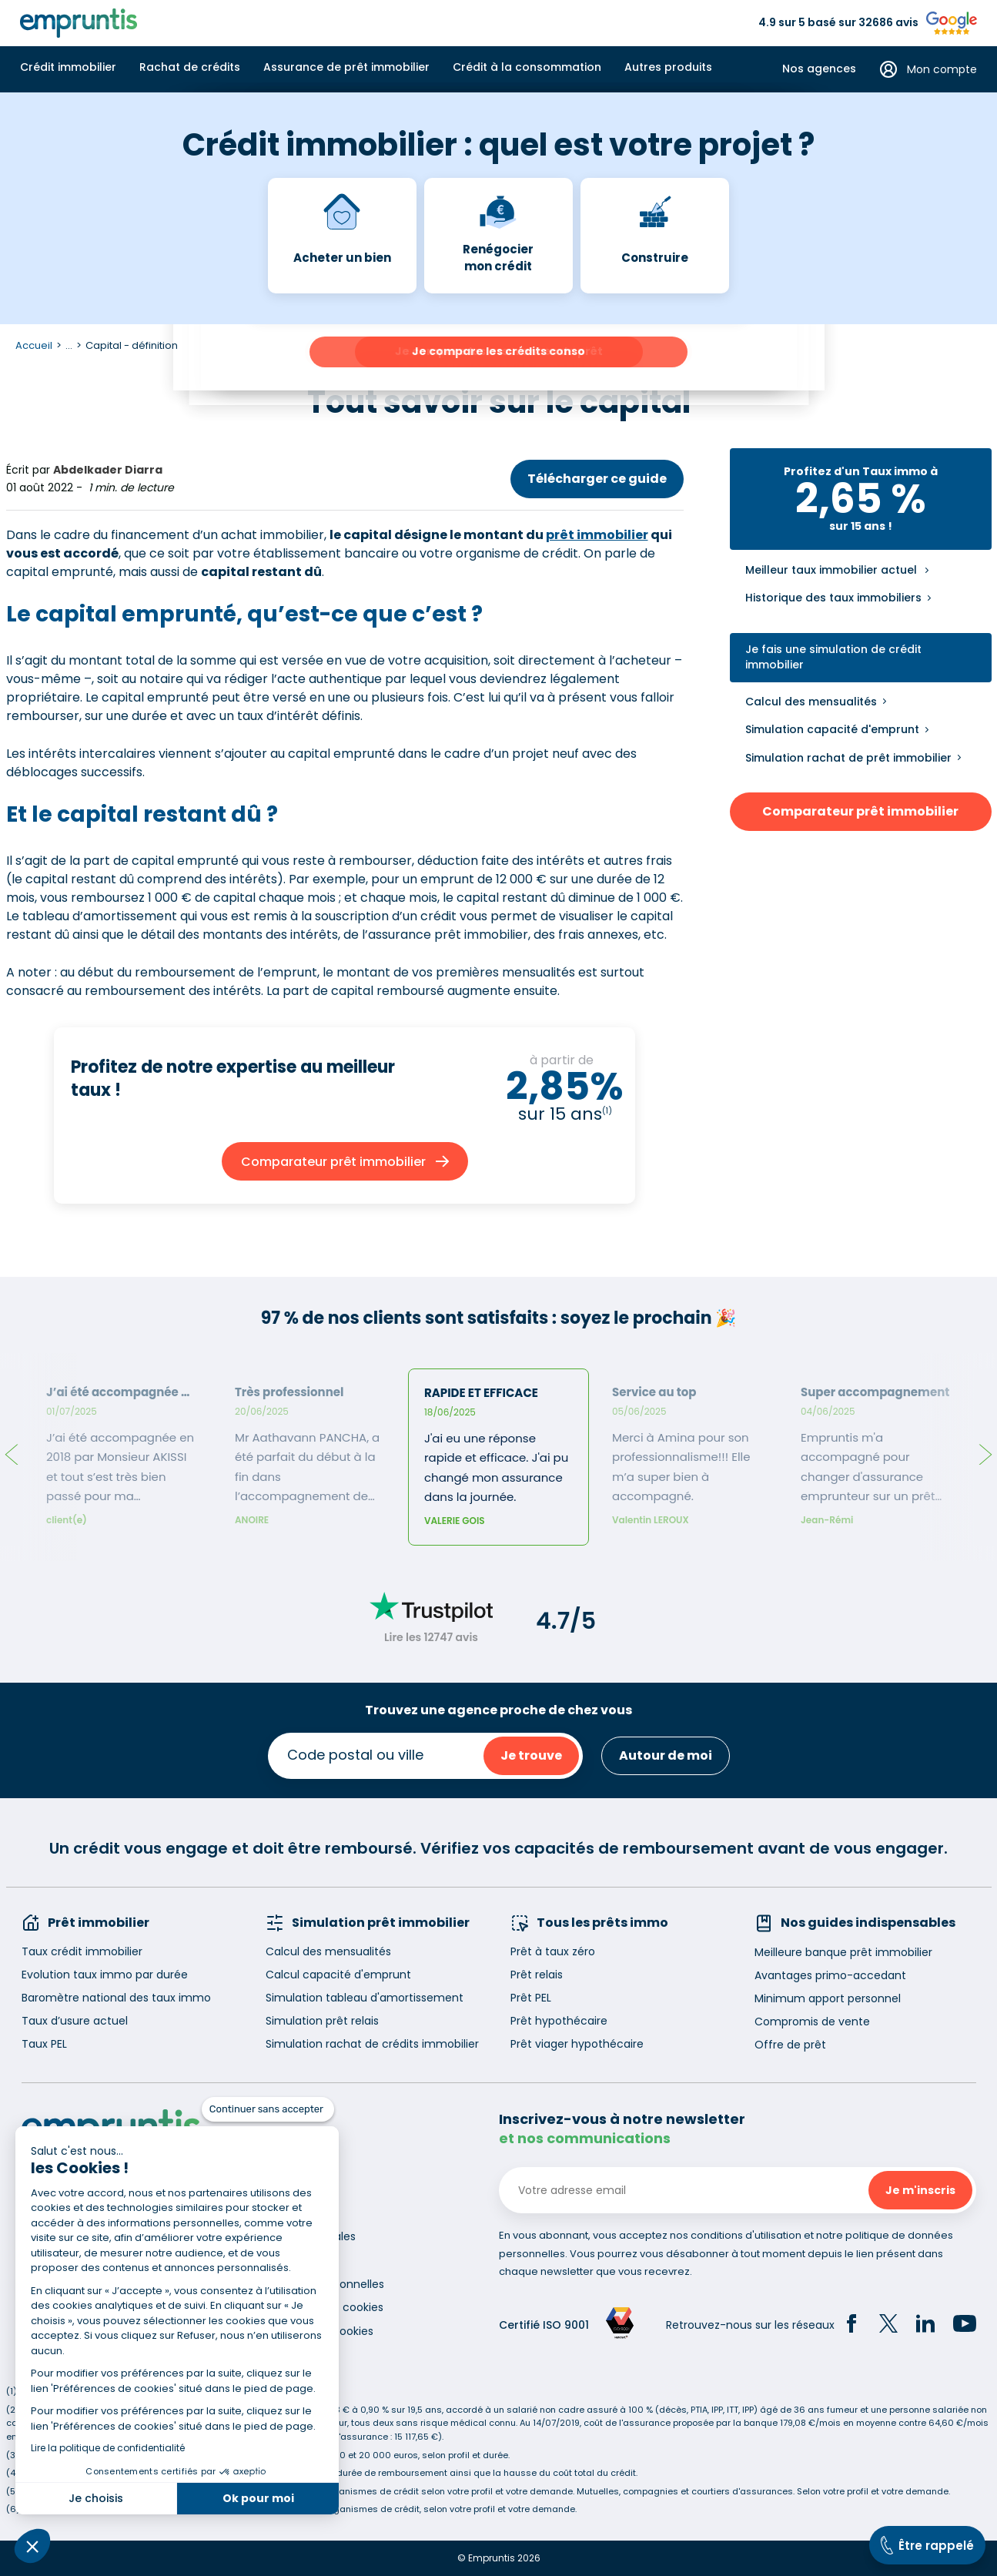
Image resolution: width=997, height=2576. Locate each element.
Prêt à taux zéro (552, 1951)
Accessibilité (299, 2260)
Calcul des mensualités (811, 701)
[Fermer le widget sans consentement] (268, 2109)
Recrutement (302, 2212)
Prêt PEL (530, 1997)
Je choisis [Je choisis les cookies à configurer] (96, 2498)
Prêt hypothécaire (558, 2020)
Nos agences (819, 69)
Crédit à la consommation (527, 67)
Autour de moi (665, 1755)
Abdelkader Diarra (107, 469)
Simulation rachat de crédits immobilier (372, 2044)
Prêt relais (536, 1974)
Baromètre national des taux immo (116, 1997)
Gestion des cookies (319, 2331)
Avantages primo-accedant (830, 1975)
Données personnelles (325, 2284)
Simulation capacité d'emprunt (832, 729)
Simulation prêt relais (322, 2020)
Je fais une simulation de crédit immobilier (833, 657)
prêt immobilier (597, 535)
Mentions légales (311, 2236)
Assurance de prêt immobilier (346, 67)
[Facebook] (851, 2325)
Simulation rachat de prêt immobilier (848, 757)
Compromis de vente (812, 2021)
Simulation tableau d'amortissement (364, 1997)
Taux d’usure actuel (75, 2020)
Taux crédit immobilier (82, 1951)
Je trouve (531, 1755)
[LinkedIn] (925, 2325)
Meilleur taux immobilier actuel (831, 570)
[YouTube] (964, 2325)
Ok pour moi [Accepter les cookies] (258, 2498)
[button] (32, 2545)
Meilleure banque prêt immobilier (843, 1952)
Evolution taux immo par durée (105, 1974)
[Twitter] (888, 2325)
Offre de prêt (790, 2044)
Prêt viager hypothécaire (577, 2044)
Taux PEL (44, 2044)
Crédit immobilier (68, 67)
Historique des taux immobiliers (833, 597)
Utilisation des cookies (324, 2307)
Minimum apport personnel (827, 1998)
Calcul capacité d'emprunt (338, 1974)
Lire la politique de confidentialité (108, 2447)
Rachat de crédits (189, 67)
